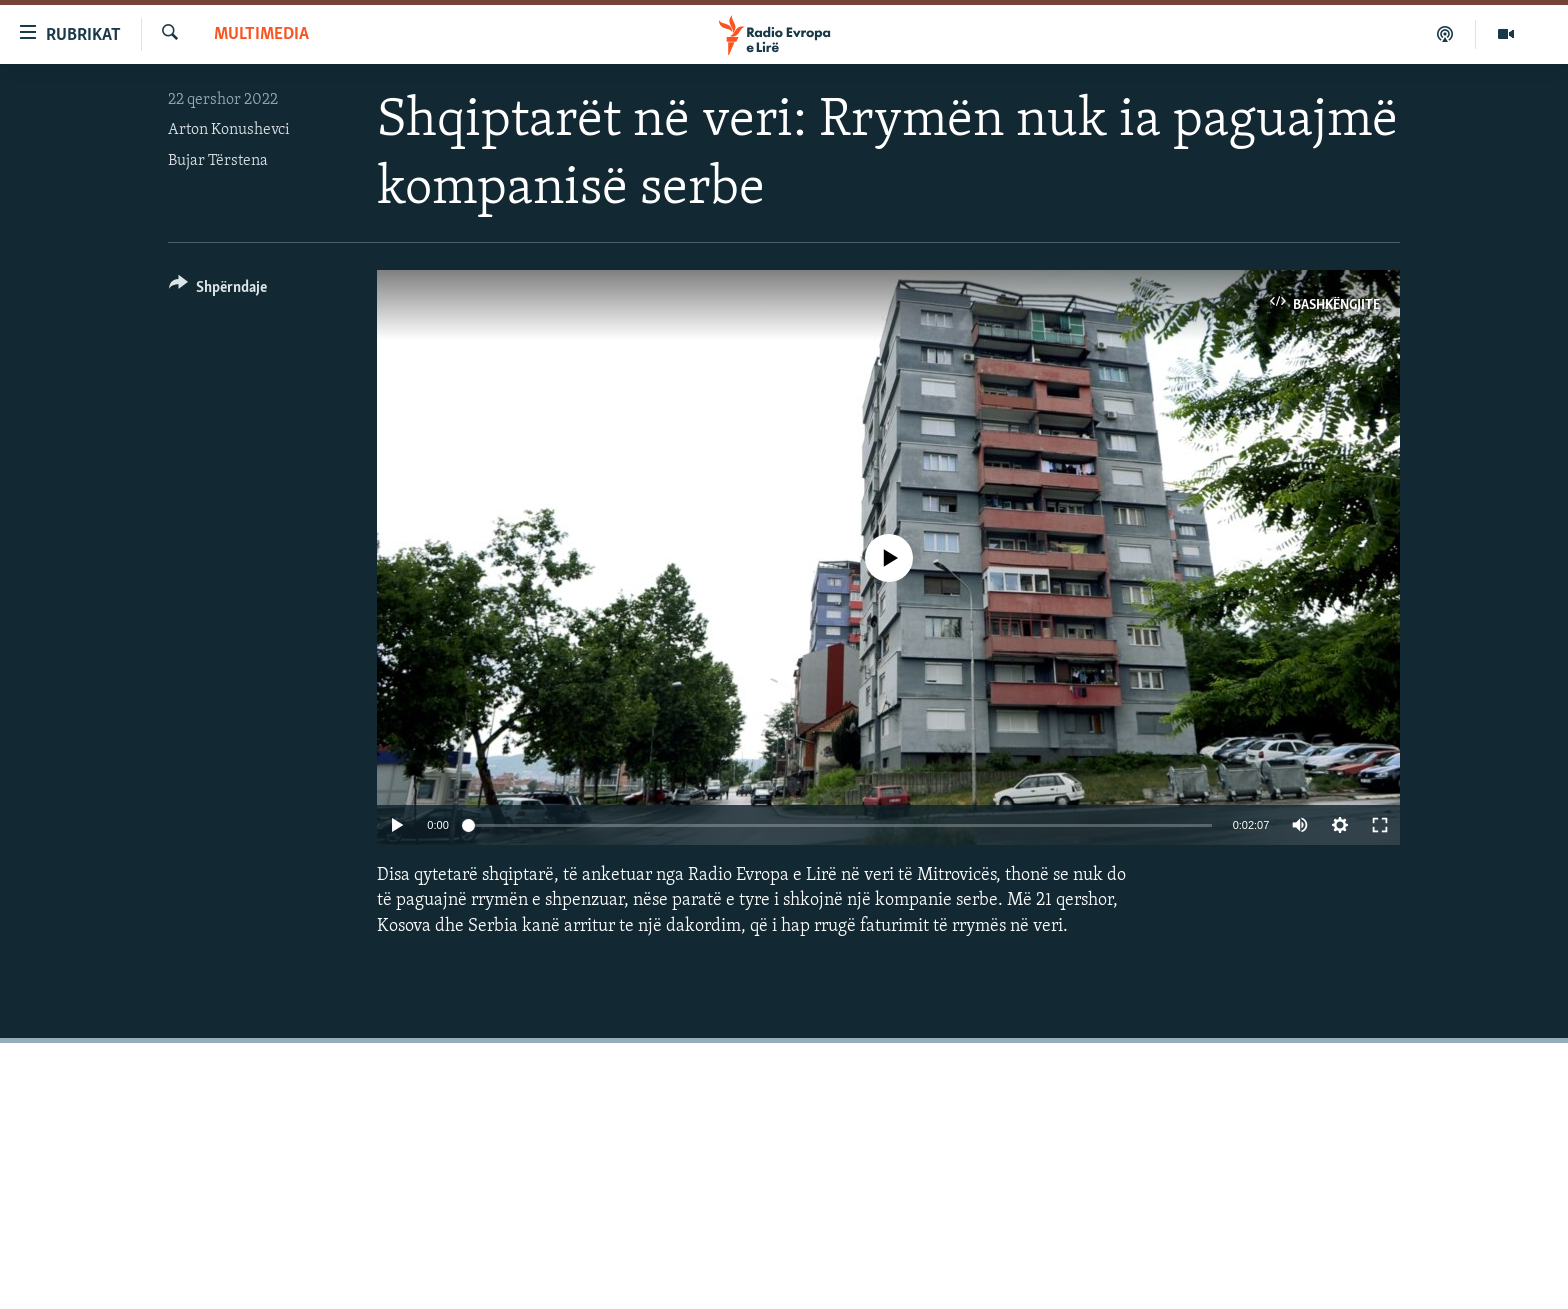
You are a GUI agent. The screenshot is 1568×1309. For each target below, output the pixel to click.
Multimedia (261, 34)
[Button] (218, 290)
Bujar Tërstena (218, 161)
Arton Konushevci (229, 130)
